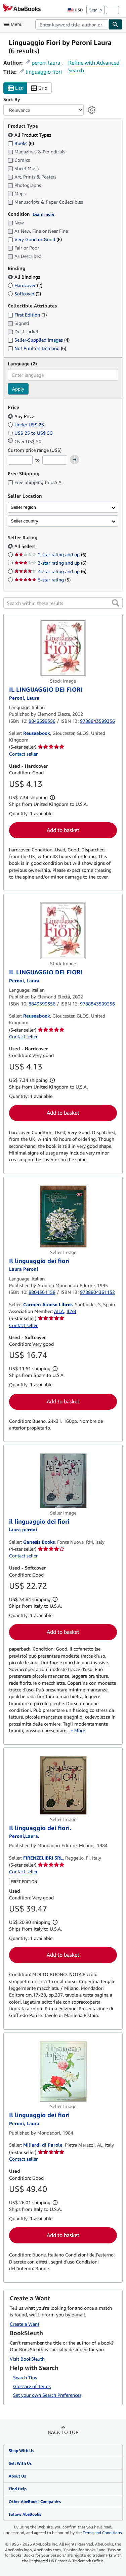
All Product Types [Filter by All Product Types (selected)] (30, 135)
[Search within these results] (63, 603)
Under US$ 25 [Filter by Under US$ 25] (26, 424)
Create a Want (24, 2324)
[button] (115, 603)
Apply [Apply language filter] (18, 389)
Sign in (95, 9)
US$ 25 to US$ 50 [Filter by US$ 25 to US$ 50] (31, 433)
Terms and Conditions (102, 2532)
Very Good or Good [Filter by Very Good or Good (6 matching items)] (35, 239)
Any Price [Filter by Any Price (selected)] (21, 416)
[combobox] (72, 24)
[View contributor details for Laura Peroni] (23, 1529)
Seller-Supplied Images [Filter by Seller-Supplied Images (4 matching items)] (39, 340)
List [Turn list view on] (15, 88)
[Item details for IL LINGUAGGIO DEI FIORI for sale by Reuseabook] (63, 648)
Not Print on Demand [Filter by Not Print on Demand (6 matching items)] (37, 348)
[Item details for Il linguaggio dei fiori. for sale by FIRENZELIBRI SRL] (63, 1785)
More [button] (79, 1730)
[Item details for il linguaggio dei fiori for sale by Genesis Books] (63, 1480)
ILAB (71, 1311)
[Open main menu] (15, 24)
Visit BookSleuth (27, 2359)
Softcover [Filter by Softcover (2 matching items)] (24, 293)
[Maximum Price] (54, 460)
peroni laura (46, 62)
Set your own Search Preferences (47, 2395)
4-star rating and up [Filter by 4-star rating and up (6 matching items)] (50, 571)
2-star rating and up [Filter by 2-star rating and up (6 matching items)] (50, 554)
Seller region (23, 507)
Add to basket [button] (63, 830)
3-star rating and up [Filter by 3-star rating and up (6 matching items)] (50, 563)
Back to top (63, 2432)
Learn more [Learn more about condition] (43, 214)
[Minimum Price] (20, 460)
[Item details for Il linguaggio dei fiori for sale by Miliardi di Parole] (63, 2071)
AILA (59, 1311)
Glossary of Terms (32, 2386)
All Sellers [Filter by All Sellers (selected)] (25, 546)
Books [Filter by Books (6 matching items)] (21, 143)
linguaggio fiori (44, 71)
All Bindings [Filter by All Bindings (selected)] (24, 277)
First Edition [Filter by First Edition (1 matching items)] (27, 315)
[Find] (115, 24)
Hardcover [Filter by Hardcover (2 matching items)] (25, 285)
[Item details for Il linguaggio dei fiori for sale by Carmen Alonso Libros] (63, 1216)
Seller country (24, 521)
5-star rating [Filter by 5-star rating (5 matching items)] (42, 579)
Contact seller (23, 754)
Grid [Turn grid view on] (39, 88)
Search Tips (25, 2377)
